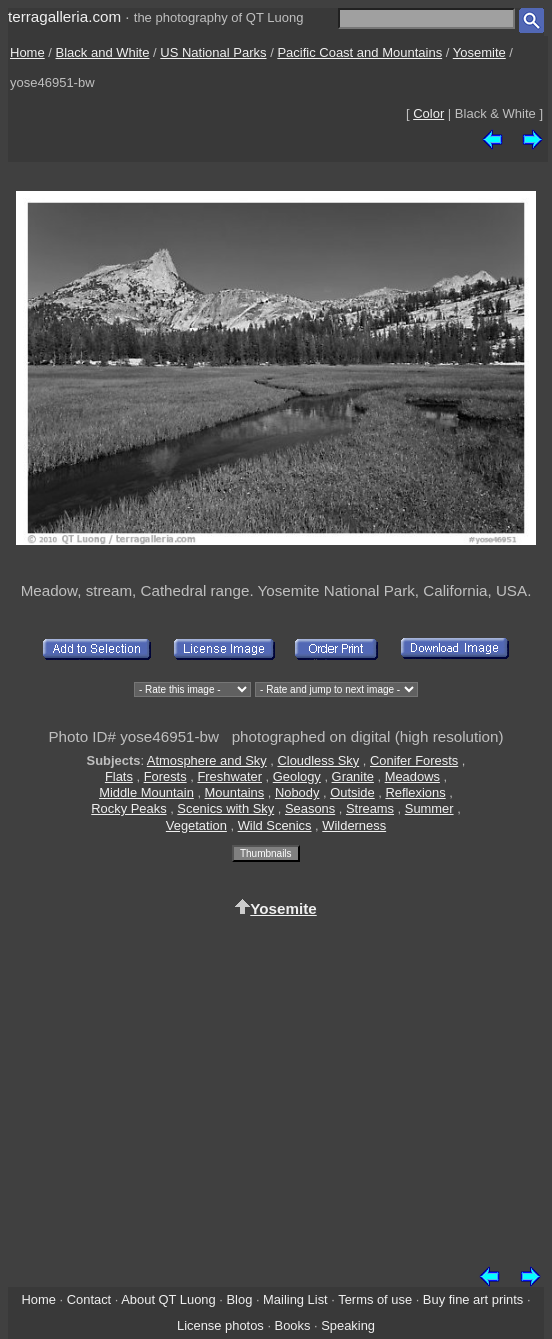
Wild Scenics (275, 825)
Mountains (235, 792)
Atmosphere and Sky (207, 760)
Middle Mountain (146, 792)
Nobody (297, 792)
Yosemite (479, 52)
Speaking (348, 1325)
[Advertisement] (276, 1088)
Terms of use (375, 1299)
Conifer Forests (414, 760)
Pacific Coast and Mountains (359, 52)
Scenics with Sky (225, 808)
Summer (429, 808)
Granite (353, 776)
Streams (370, 808)
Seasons (310, 808)
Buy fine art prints (473, 1299)
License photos (220, 1325)
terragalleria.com (64, 16)
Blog (240, 1299)
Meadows (412, 776)
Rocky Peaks (128, 808)
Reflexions (415, 792)
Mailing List (295, 1299)
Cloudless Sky (318, 760)
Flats (119, 776)
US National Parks (213, 52)
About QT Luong (168, 1299)
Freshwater (229, 776)
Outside (352, 792)
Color (428, 113)
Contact (89, 1299)
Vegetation (196, 825)
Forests (165, 776)
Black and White (103, 52)
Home (27, 52)
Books (293, 1325)
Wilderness (354, 825)
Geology (297, 776)
